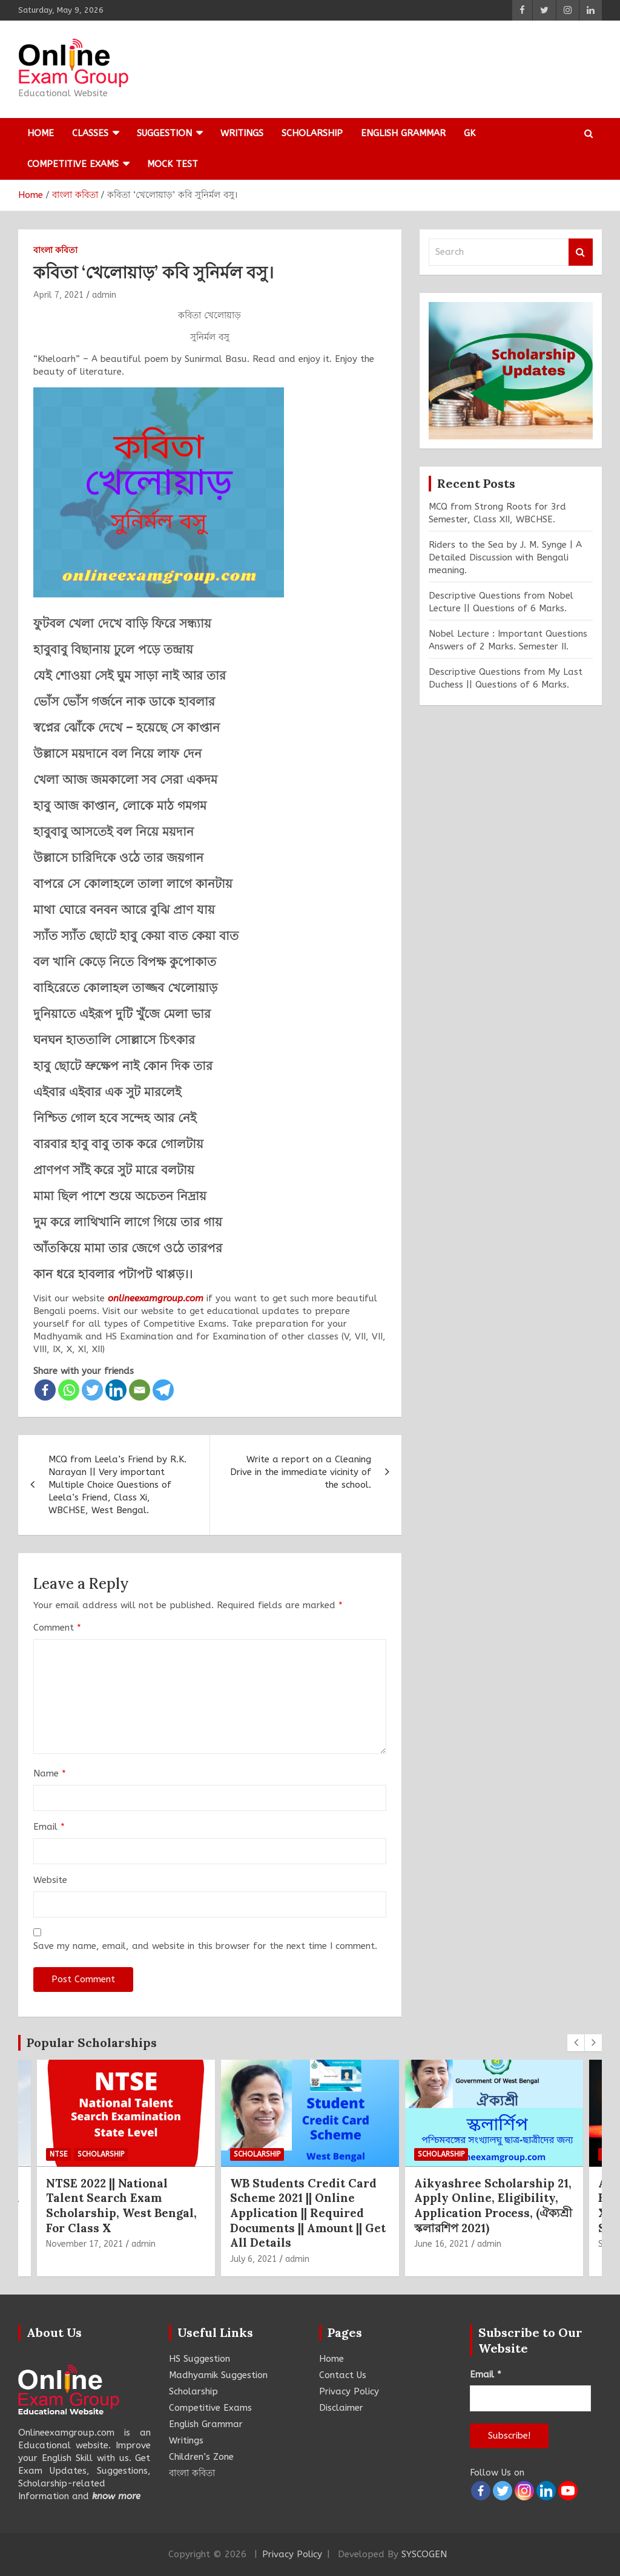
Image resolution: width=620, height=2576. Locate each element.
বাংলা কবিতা (55, 250)
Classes (90, 133)
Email (49, 1826)
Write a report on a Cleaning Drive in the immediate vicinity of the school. (300, 1472)
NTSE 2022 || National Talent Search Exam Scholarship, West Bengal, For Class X (121, 2205)
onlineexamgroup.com (155, 1298)
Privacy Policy (349, 2391)
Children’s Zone (201, 2456)
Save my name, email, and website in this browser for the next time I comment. (205, 1945)
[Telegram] (163, 1390)
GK (469, 133)
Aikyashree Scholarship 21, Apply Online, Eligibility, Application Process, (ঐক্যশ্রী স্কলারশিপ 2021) (493, 2205)
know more (116, 2496)
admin (104, 295)
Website (50, 1879)
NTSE (58, 2154)
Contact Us (342, 2375)
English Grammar (403, 133)
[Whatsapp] (68, 1390)
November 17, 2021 (84, 2244)
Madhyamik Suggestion (218, 2375)
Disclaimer (341, 2407)
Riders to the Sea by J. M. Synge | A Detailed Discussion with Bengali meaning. (505, 557)
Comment (57, 1627)
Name (49, 1773)
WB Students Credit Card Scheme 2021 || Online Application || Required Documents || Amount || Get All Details (308, 2213)
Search (581, 252)
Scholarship (312, 133)
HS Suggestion (199, 2358)
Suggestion (164, 133)
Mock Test (172, 164)
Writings (241, 133)
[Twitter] (92, 1390)
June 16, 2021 (441, 2244)
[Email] (139, 1390)
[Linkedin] (116, 1390)
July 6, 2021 (253, 2259)
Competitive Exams (73, 164)
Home (40, 133)
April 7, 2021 (58, 295)
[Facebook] (45, 1390)
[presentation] (575, 2042)
